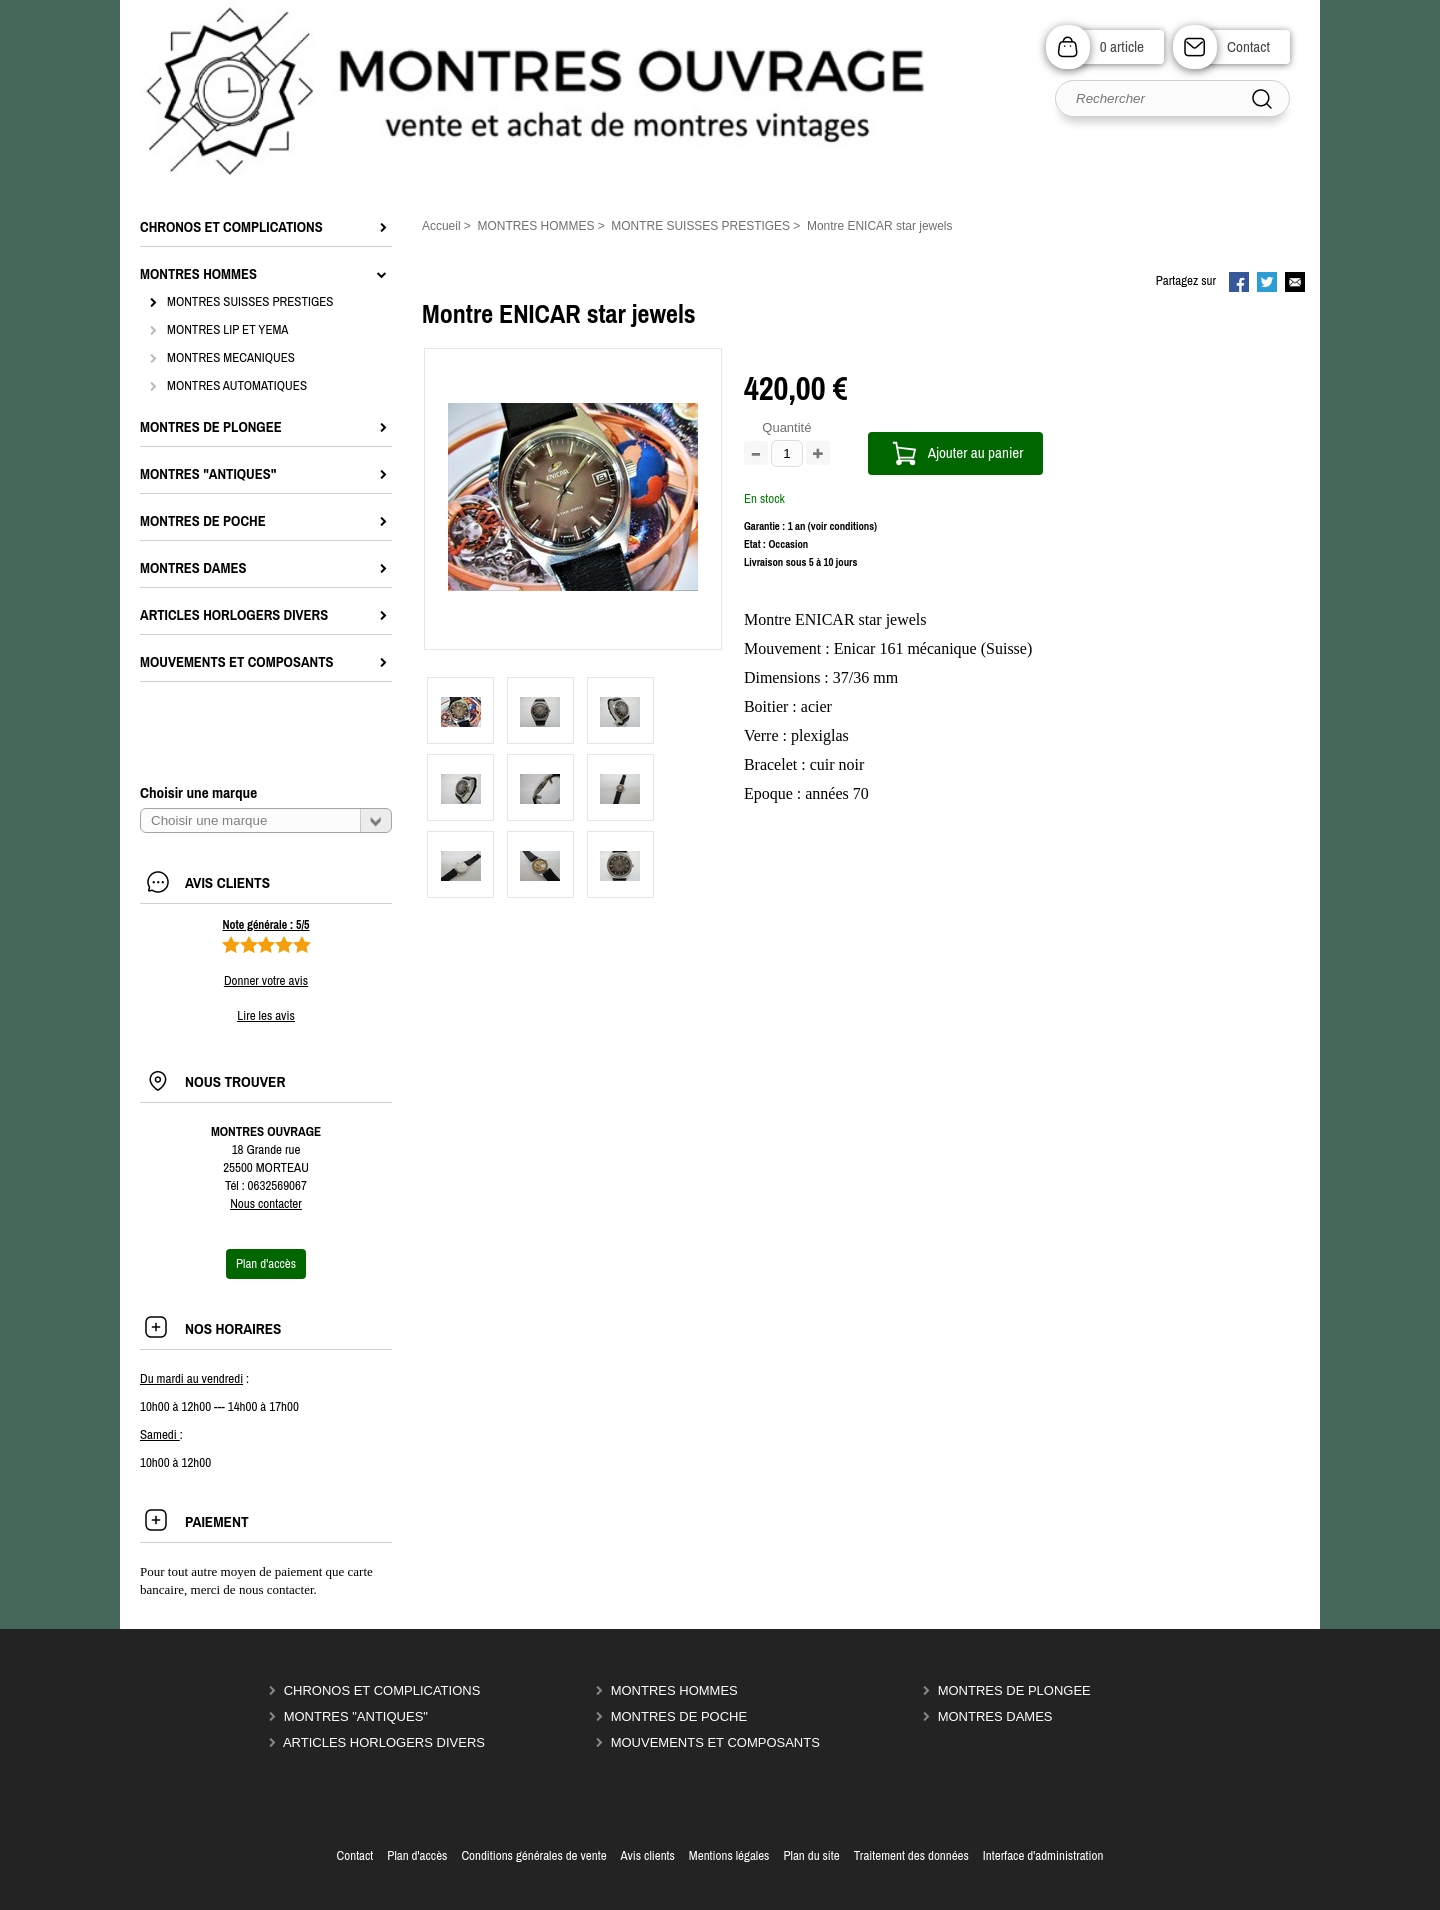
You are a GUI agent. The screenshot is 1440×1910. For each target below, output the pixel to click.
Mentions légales (729, 1855)
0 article (1122, 46)
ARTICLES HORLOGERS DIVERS (384, 1742)
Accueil (441, 226)
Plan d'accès (417, 1855)
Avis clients (648, 1855)
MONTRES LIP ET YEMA (228, 329)
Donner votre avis (266, 980)
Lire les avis (265, 1015)
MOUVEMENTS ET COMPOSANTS (715, 1742)
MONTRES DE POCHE (679, 1716)
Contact (1248, 46)
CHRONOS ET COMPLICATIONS (382, 1690)
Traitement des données (911, 1855)
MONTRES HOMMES (674, 1690)
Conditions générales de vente (533, 1855)
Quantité (786, 427)
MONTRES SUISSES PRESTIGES (250, 301)
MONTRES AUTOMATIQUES (237, 385)
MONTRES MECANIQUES (231, 357)
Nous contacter (266, 1203)
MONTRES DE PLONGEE (1014, 1690)
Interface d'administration (1043, 1855)
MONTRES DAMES (995, 1716)
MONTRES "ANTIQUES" (356, 1716)
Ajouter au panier (976, 452)
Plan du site (811, 1855)
